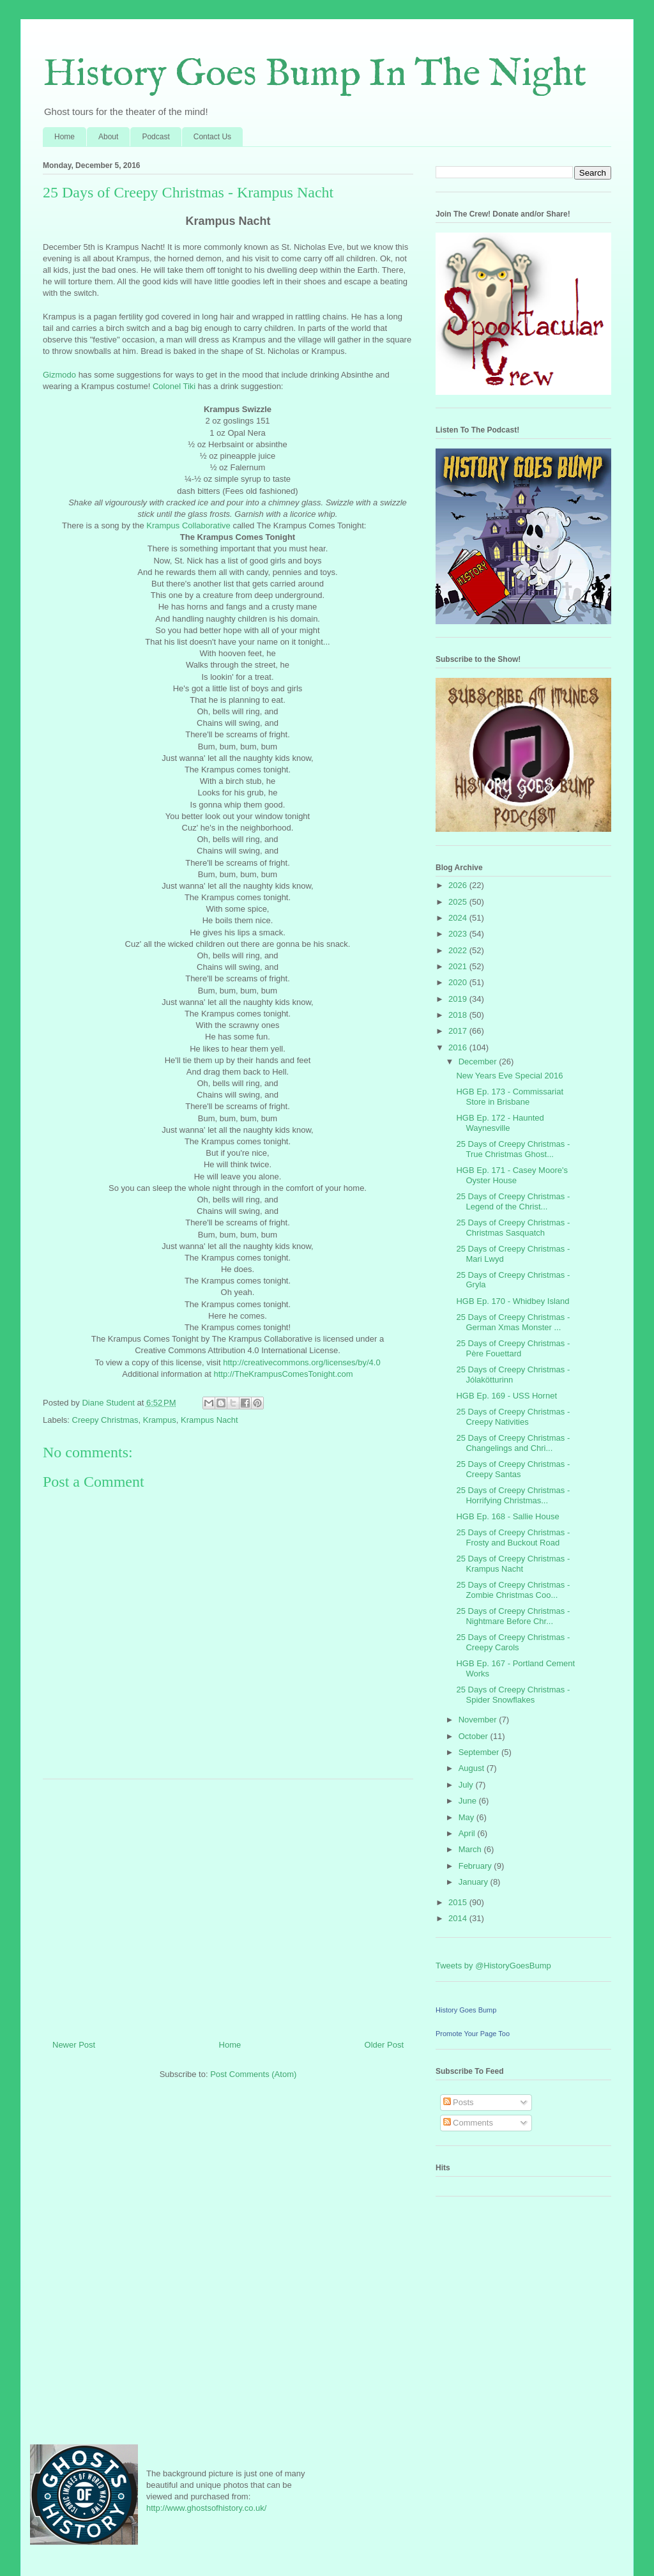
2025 (458, 902)
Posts (458, 2102)
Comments (468, 2123)
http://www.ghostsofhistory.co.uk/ (206, 2508)
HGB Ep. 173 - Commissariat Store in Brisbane (509, 1097)
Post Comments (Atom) (253, 2074)
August (473, 1768)
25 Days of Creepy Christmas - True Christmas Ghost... (513, 1149)
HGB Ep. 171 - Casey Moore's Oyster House (511, 1175)
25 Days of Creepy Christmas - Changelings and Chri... (513, 1443)
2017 (458, 1031)
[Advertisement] (228, 1904)
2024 (458, 918)
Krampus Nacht (209, 1420)
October (474, 1736)
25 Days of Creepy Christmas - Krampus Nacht (513, 1564)
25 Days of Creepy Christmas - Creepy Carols (513, 1642)
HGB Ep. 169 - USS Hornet (506, 1395)
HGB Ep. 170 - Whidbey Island (512, 1301)
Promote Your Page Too (473, 2033)
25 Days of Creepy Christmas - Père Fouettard (513, 1348)
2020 (458, 982)
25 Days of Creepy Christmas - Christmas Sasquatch (513, 1228)
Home (64, 136)
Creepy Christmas (105, 1420)
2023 (458, 934)
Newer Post (73, 2045)
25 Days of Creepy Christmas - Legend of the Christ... (513, 1201)
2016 (458, 1047)
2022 (458, 950)
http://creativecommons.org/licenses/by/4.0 (301, 1362)
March (471, 1849)
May (467, 1817)
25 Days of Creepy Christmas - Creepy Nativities (513, 1417)
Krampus (159, 1420)
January (474, 1882)
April (468, 1833)
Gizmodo (59, 374)
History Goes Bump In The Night (314, 74)
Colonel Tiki (174, 386)
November (479, 1719)
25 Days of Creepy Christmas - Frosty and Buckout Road (513, 1537)
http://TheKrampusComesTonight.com (283, 1374)
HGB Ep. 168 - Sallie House (507, 1516)
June (469, 1800)
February (476, 1866)
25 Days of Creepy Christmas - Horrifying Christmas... (513, 1495)
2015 (458, 1902)
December (479, 1061)
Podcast (155, 136)
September (480, 1752)
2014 (458, 1918)
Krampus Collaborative (188, 525)
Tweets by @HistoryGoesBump (493, 1965)
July (467, 1785)
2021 (458, 966)
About (108, 136)
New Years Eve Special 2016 (509, 1075)
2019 (458, 999)
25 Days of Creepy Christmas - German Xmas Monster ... (513, 1322)
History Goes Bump (466, 2010)
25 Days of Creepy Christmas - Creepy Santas (513, 1469)
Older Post (384, 2045)
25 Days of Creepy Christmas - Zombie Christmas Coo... (513, 1590)
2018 (458, 1015)
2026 (458, 885)
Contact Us (212, 136)
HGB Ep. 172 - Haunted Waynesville (500, 1123)
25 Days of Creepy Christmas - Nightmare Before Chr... (513, 1616)
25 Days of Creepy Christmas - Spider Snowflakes (513, 1695)
